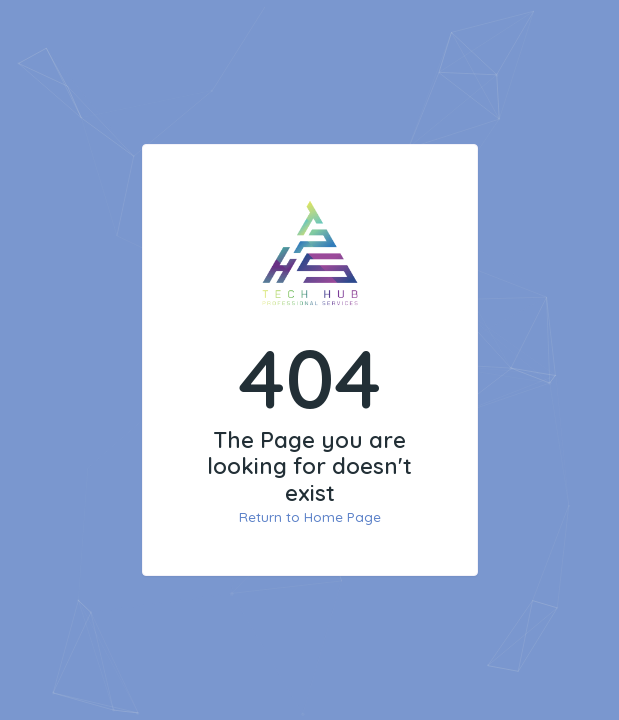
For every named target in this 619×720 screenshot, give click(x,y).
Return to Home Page (310, 516)
